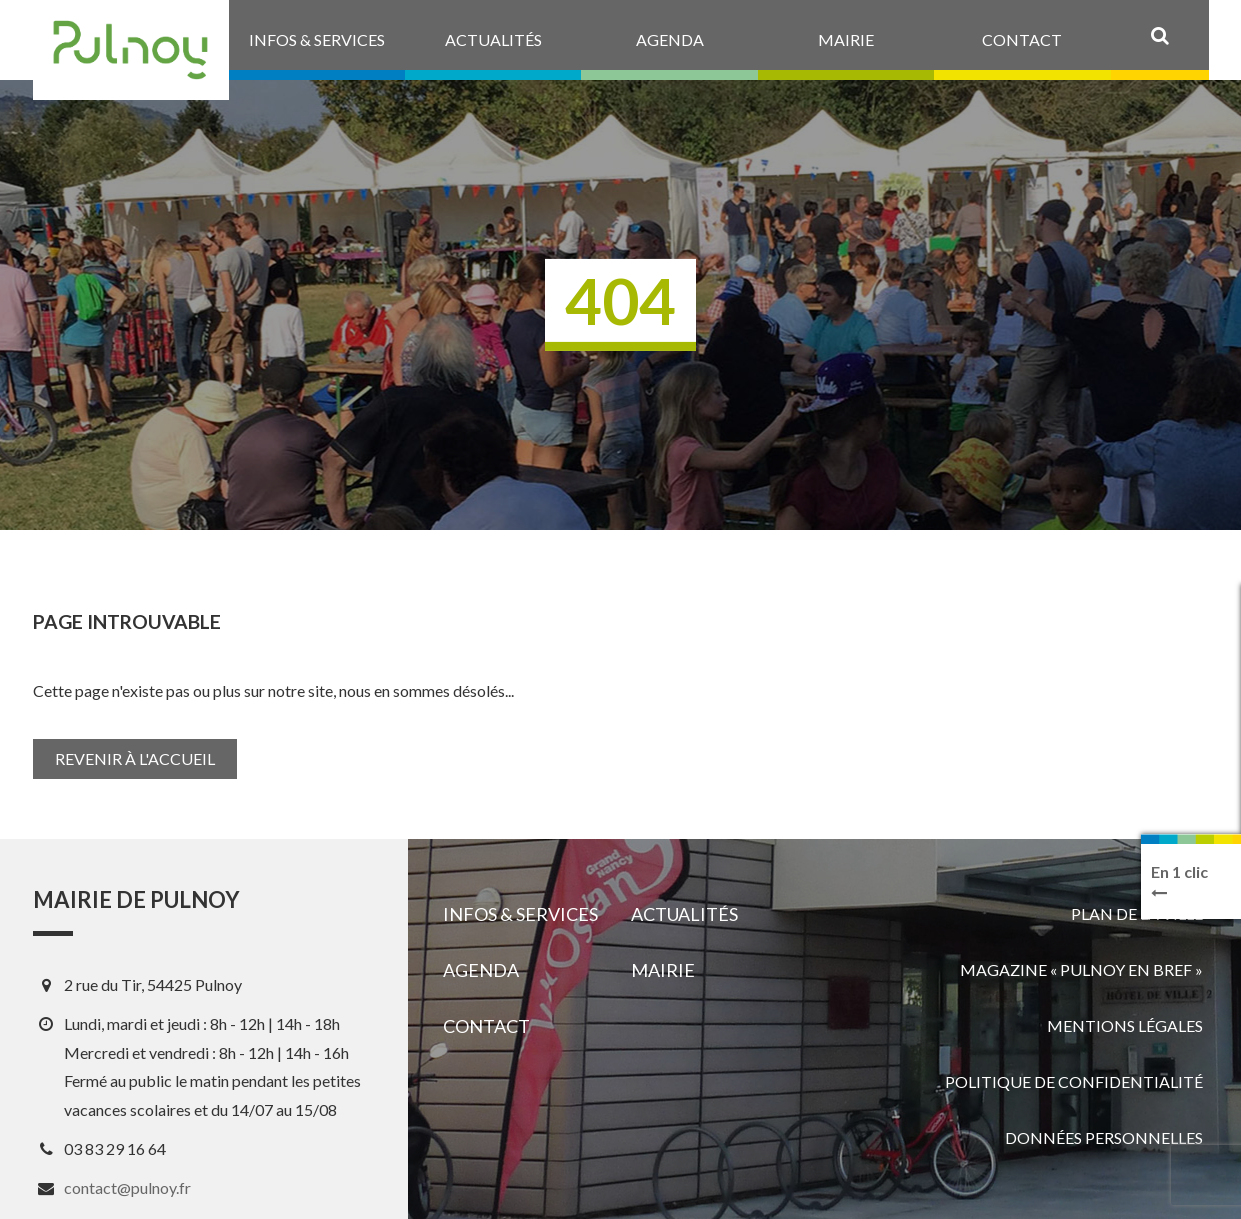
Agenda (481, 970)
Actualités (684, 914)
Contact (486, 1026)
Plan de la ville (1137, 913)
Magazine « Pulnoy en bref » (1081, 969)
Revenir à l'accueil (135, 758)
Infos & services (520, 914)
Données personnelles (1104, 1137)
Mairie (663, 970)
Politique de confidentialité (1074, 1081)
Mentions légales (1125, 1025)
